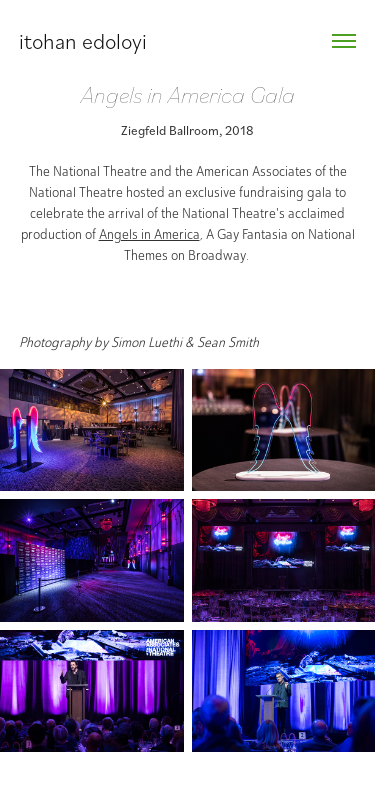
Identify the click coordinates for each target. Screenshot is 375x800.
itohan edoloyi (83, 40)
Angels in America (149, 234)
